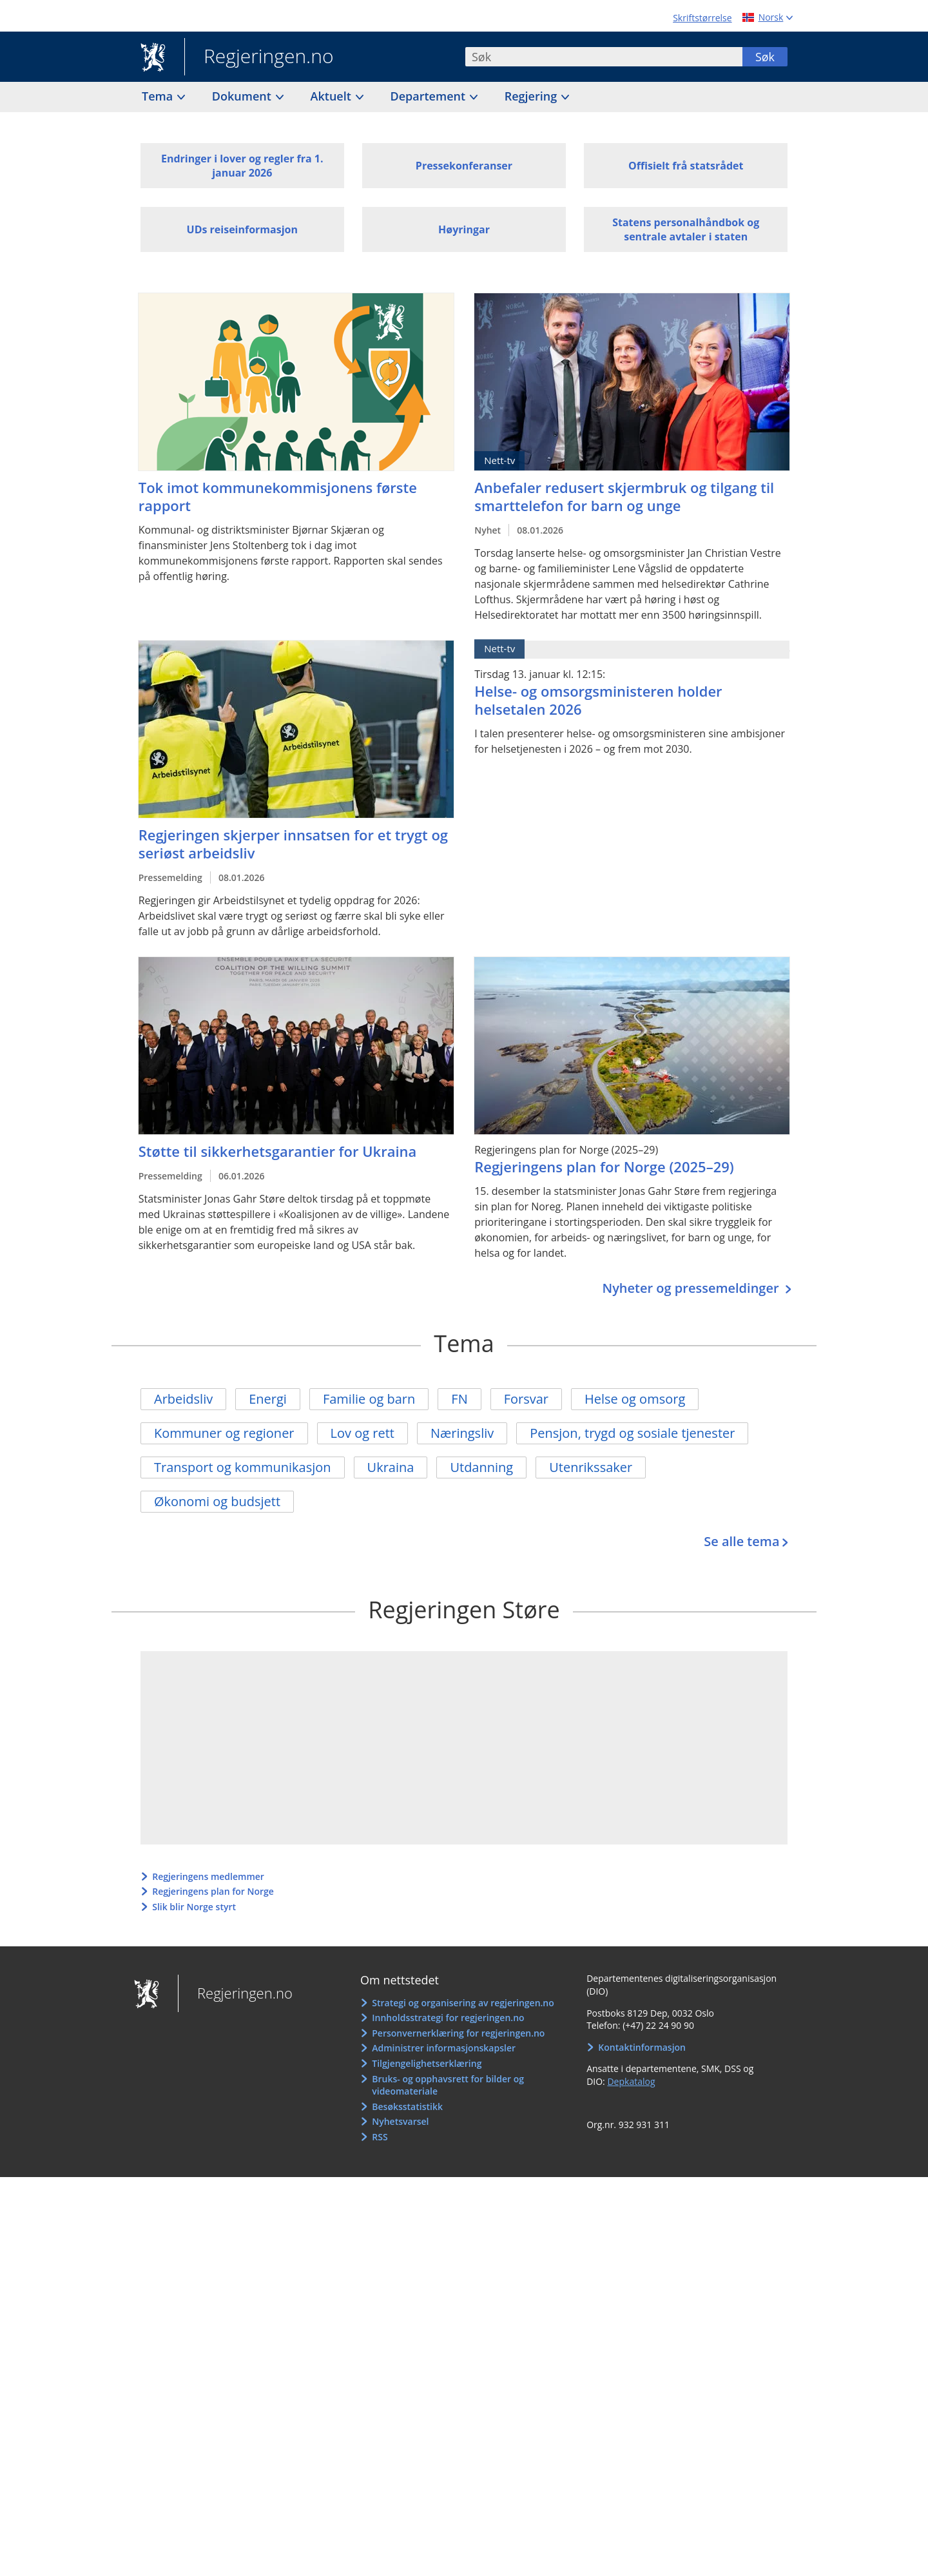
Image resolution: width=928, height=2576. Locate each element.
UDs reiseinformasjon (242, 229)
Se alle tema (741, 1541)
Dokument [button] (243, 96)
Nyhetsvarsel (400, 2121)
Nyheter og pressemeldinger (692, 1288)
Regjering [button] (532, 96)
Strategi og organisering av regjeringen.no (463, 2003)
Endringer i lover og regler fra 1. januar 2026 (242, 165)
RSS (379, 2137)
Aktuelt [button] (332, 96)
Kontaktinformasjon (642, 2047)
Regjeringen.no (259, 57)
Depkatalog (631, 2081)
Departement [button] (430, 96)
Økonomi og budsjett (217, 1501)
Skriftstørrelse (702, 18)
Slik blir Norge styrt (194, 1907)
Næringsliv (462, 1433)
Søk (765, 56)
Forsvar (526, 1399)
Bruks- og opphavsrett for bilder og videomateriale (448, 2085)
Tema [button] (159, 96)
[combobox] (603, 56)
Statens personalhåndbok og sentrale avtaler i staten (685, 229)
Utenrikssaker (590, 1467)
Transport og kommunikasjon (242, 1467)
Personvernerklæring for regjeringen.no (458, 2033)
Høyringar (464, 229)
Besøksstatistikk (407, 2106)
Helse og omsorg (635, 1399)
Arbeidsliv (183, 1399)
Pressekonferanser (464, 166)
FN (459, 1399)
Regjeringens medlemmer (208, 1876)
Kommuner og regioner (224, 1433)
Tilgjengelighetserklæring (426, 2063)
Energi (268, 1399)
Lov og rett (362, 1433)
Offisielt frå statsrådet (685, 166)
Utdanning (481, 1467)
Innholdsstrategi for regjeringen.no (448, 2017)
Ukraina (390, 1467)
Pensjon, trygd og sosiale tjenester (632, 1433)
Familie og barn (369, 1399)
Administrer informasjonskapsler (444, 2048)
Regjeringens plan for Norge (213, 1891)
